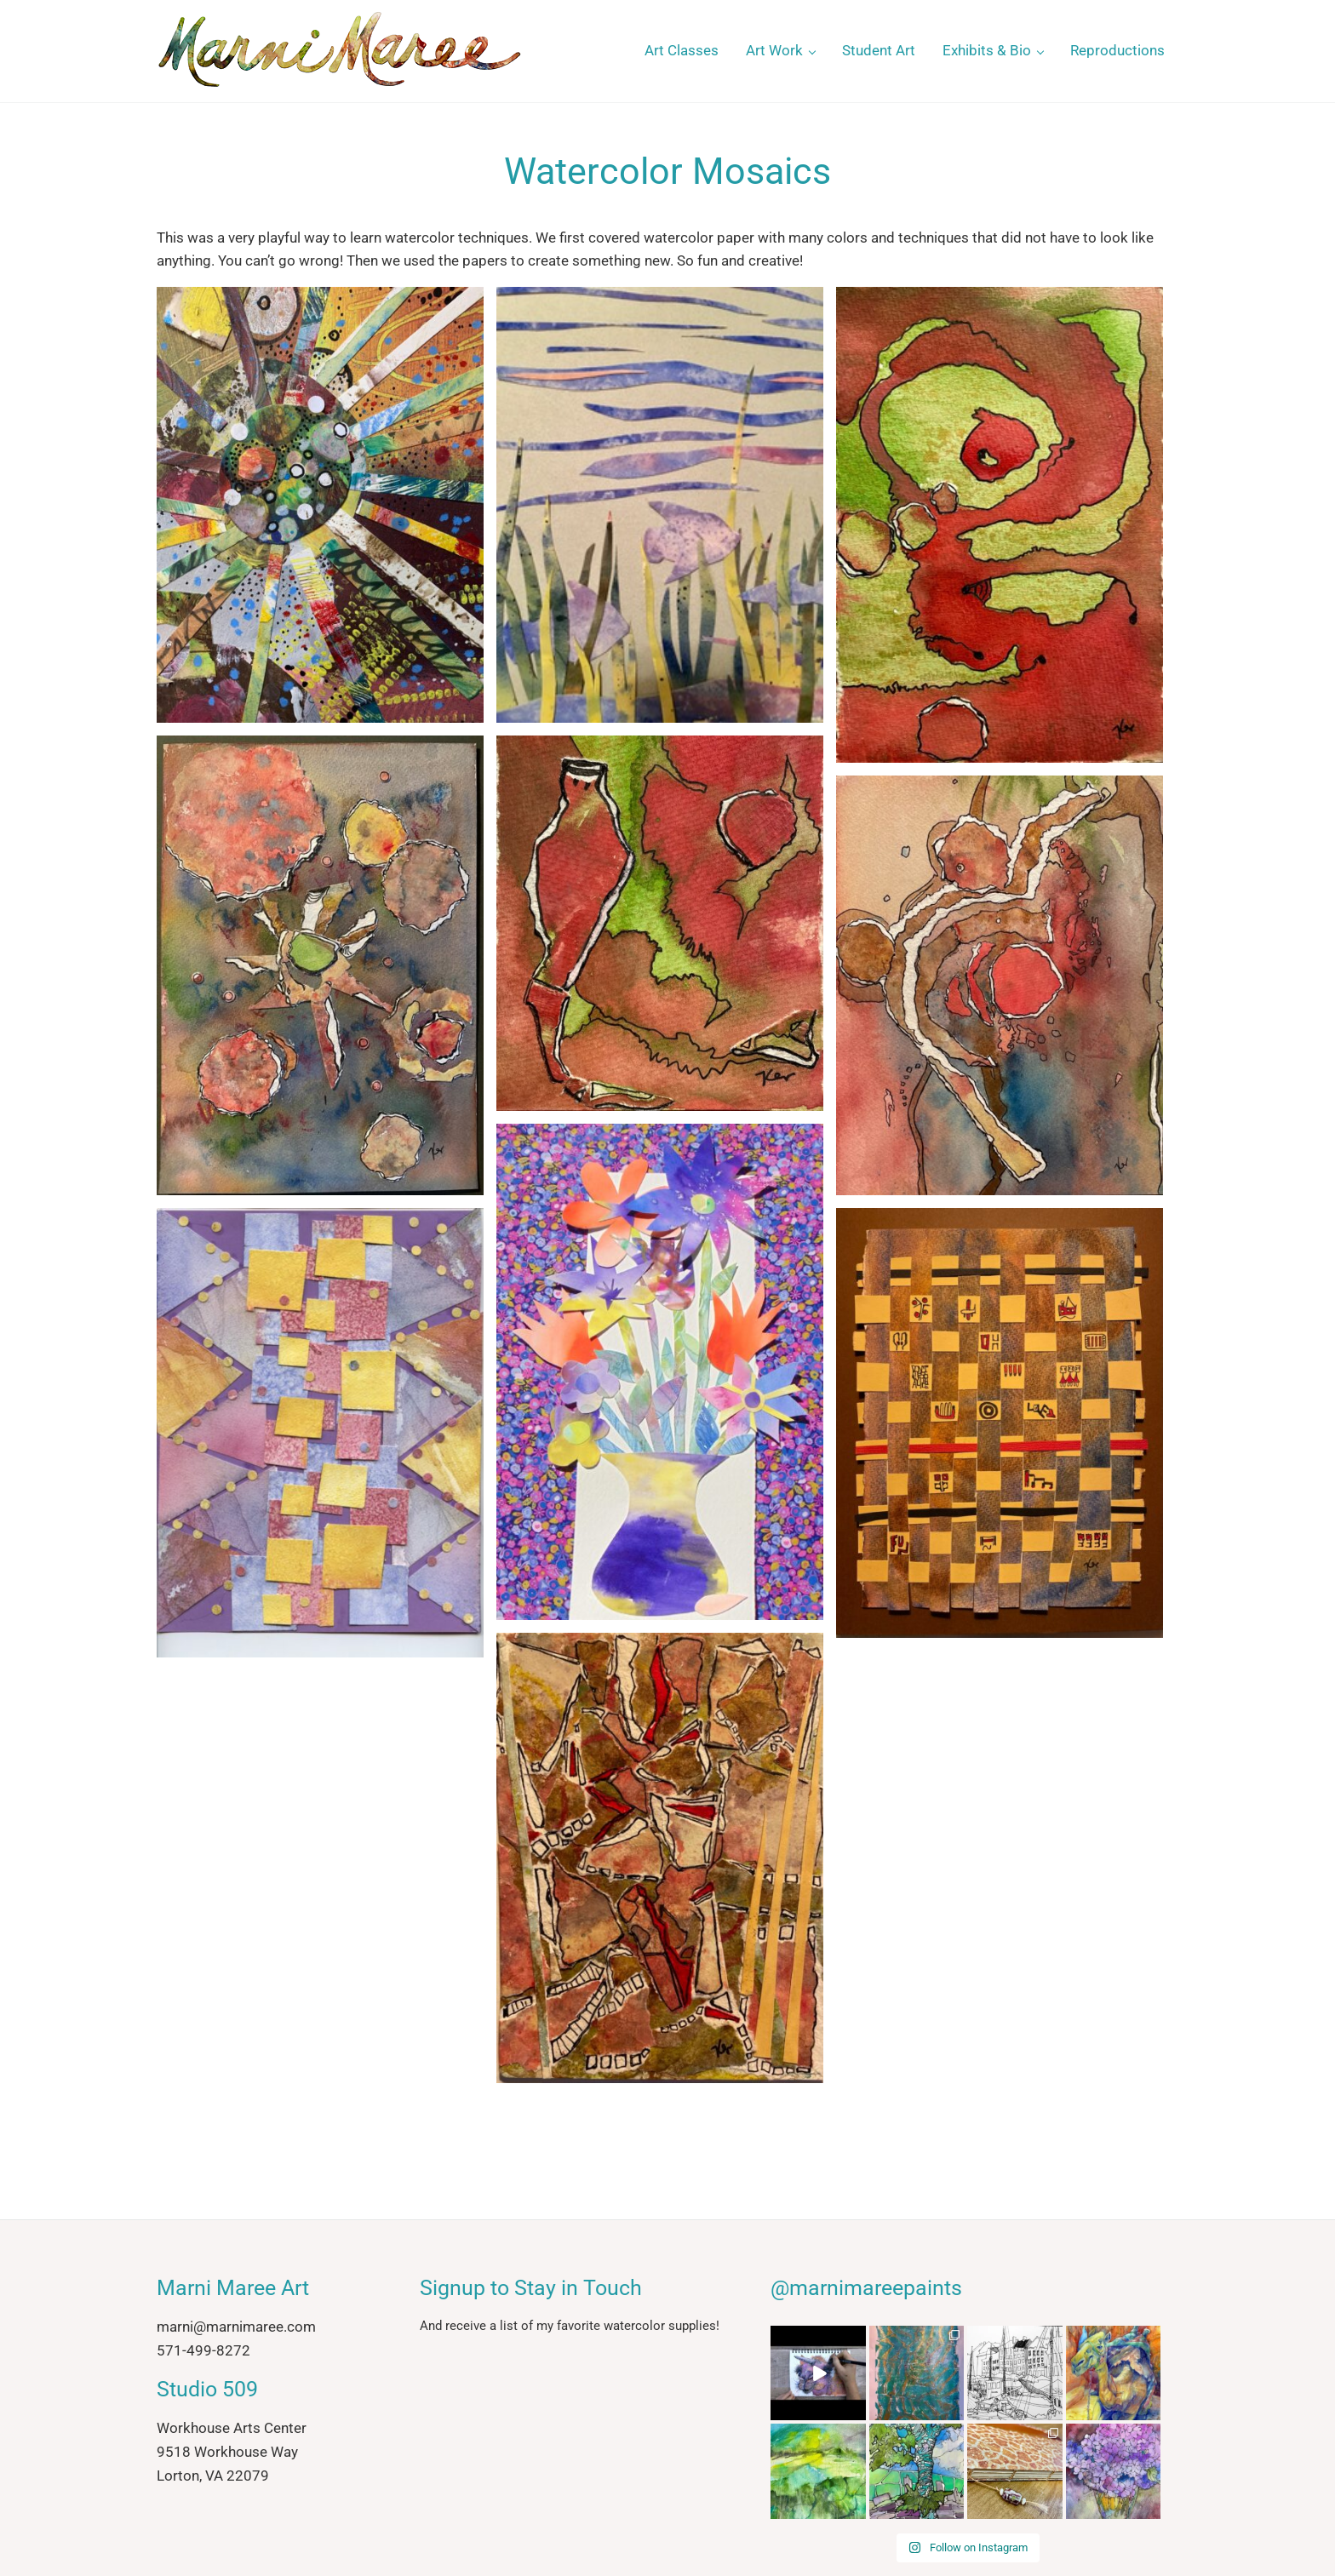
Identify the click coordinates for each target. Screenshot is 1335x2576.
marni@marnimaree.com (236, 2326)
